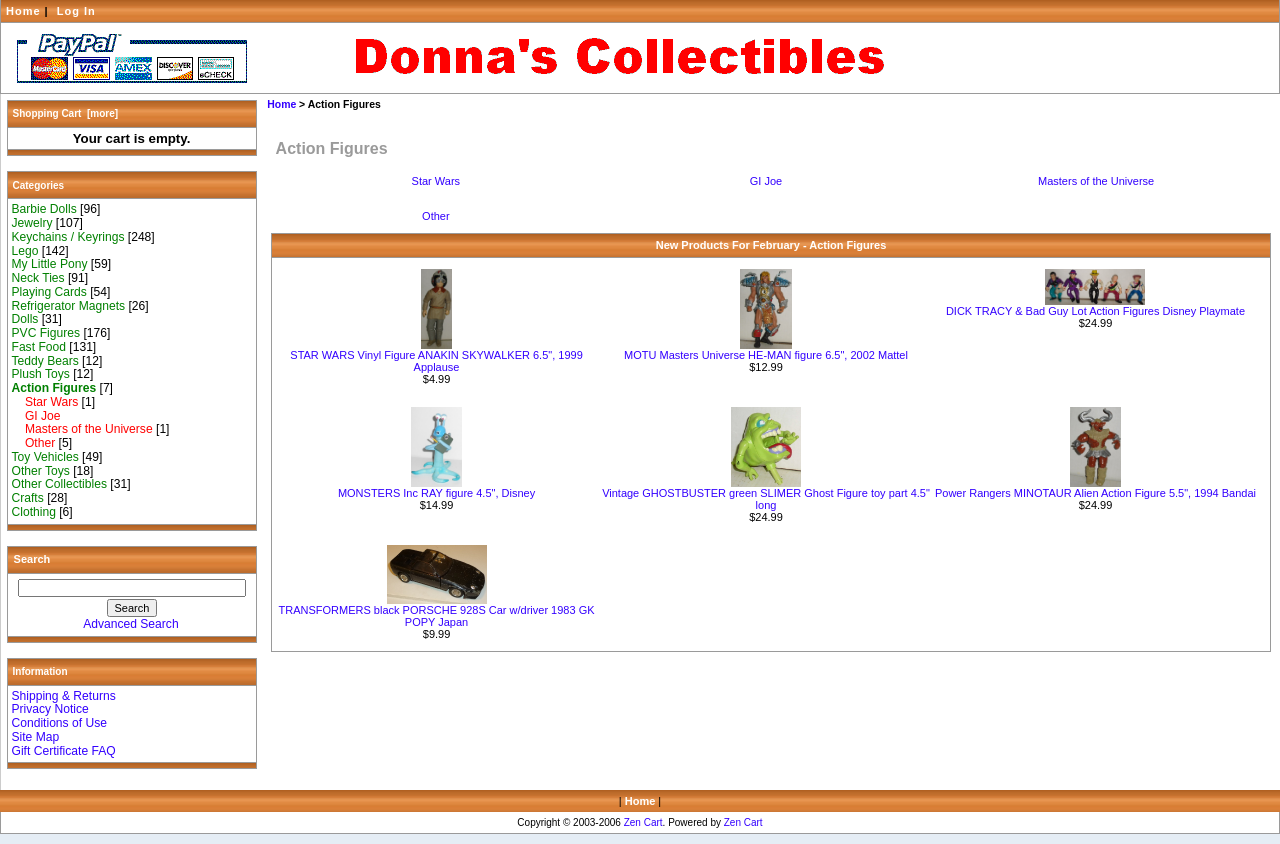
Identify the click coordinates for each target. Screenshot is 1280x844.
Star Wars (45, 402)
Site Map (36, 737)
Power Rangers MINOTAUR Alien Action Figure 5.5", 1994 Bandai (1095, 493)
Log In (76, 11)
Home (23, 11)
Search (32, 559)
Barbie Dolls (44, 209)
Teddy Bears (45, 361)
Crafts (28, 498)
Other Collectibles (59, 484)
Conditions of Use (59, 723)
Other (34, 443)
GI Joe (36, 416)
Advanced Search (130, 624)
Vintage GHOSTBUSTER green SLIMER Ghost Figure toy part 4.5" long (766, 499)
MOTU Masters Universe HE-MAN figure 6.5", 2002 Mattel (766, 355)
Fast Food (39, 347)
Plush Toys (41, 374)
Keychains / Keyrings (68, 237)
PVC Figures (46, 333)
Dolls (25, 319)
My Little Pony (50, 264)
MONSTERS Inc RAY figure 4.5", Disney (436, 493)
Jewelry (32, 223)
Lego (25, 251)
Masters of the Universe (82, 429)
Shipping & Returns (64, 696)
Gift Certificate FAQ (64, 751)
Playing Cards (49, 292)
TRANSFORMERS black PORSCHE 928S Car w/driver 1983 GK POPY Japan (437, 616)
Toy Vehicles (45, 457)
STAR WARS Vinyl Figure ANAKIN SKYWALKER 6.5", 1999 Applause (436, 361)
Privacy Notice (50, 709)
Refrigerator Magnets (69, 306)
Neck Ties (38, 278)
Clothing (34, 512)
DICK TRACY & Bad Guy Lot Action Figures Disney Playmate (1095, 311)
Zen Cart (643, 822)
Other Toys (41, 471)
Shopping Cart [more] (66, 113)
